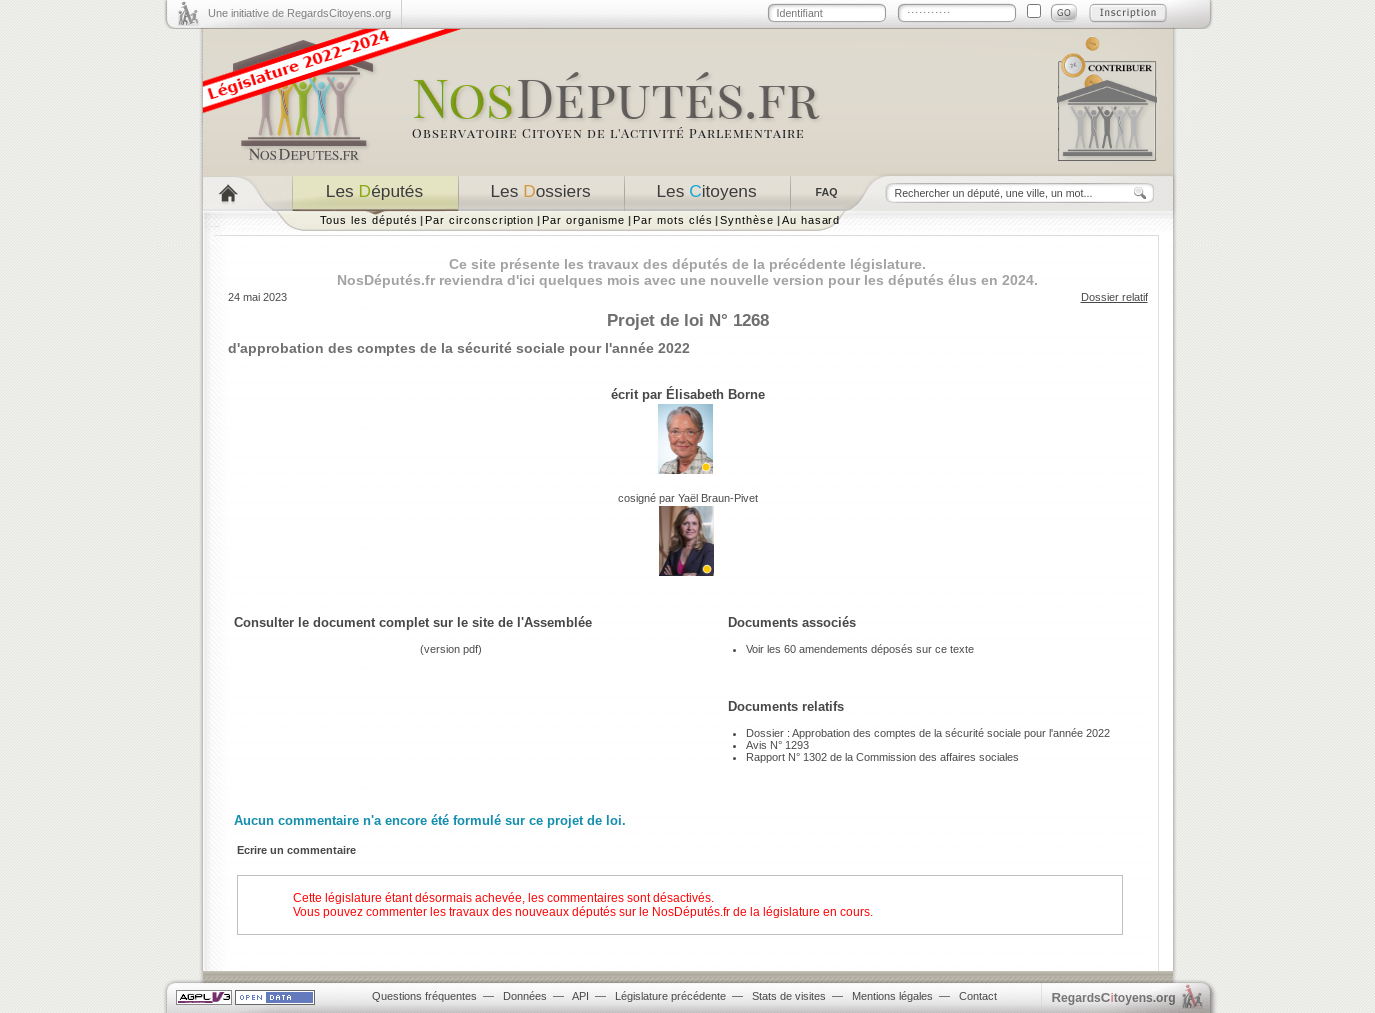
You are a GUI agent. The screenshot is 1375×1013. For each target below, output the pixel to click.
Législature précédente (670, 996)
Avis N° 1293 (777, 745)
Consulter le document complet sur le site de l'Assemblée (413, 622)
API (580, 996)
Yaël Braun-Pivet (718, 498)
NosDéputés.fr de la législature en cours (761, 912)
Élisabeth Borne (715, 394)
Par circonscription (479, 220)
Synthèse (746, 220)
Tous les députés (369, 220)
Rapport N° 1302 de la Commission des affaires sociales (882, 757)
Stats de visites (789, 996)
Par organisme (583, 220)
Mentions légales (892, 996)
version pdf (451, 649)
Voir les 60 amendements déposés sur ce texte (860, 649)
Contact (978, 996)
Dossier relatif (1114, 297)
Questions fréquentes (424, 996)
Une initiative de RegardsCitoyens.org (299, 13)
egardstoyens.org (1114, 997)
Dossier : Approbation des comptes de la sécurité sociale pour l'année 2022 (928, 733)
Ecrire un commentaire (296, 850)
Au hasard (811, 220)
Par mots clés (672, 220)
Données (525, 996)
